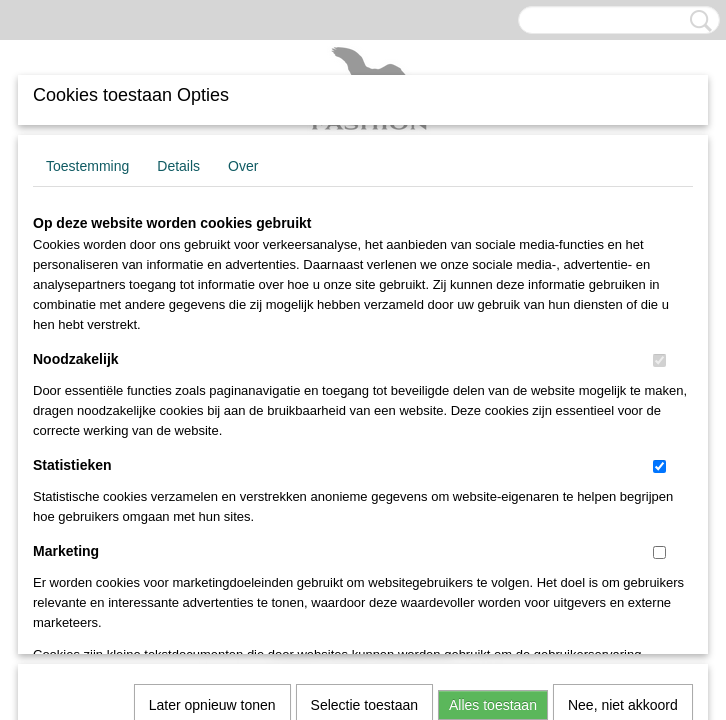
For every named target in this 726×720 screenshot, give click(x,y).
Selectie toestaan (364, 431)
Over (243, 166)
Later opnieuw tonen (212, 431)
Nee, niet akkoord (623, 431)
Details (178, 166)
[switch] (659, 360)
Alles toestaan (493, 431)
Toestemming (87, 166)
